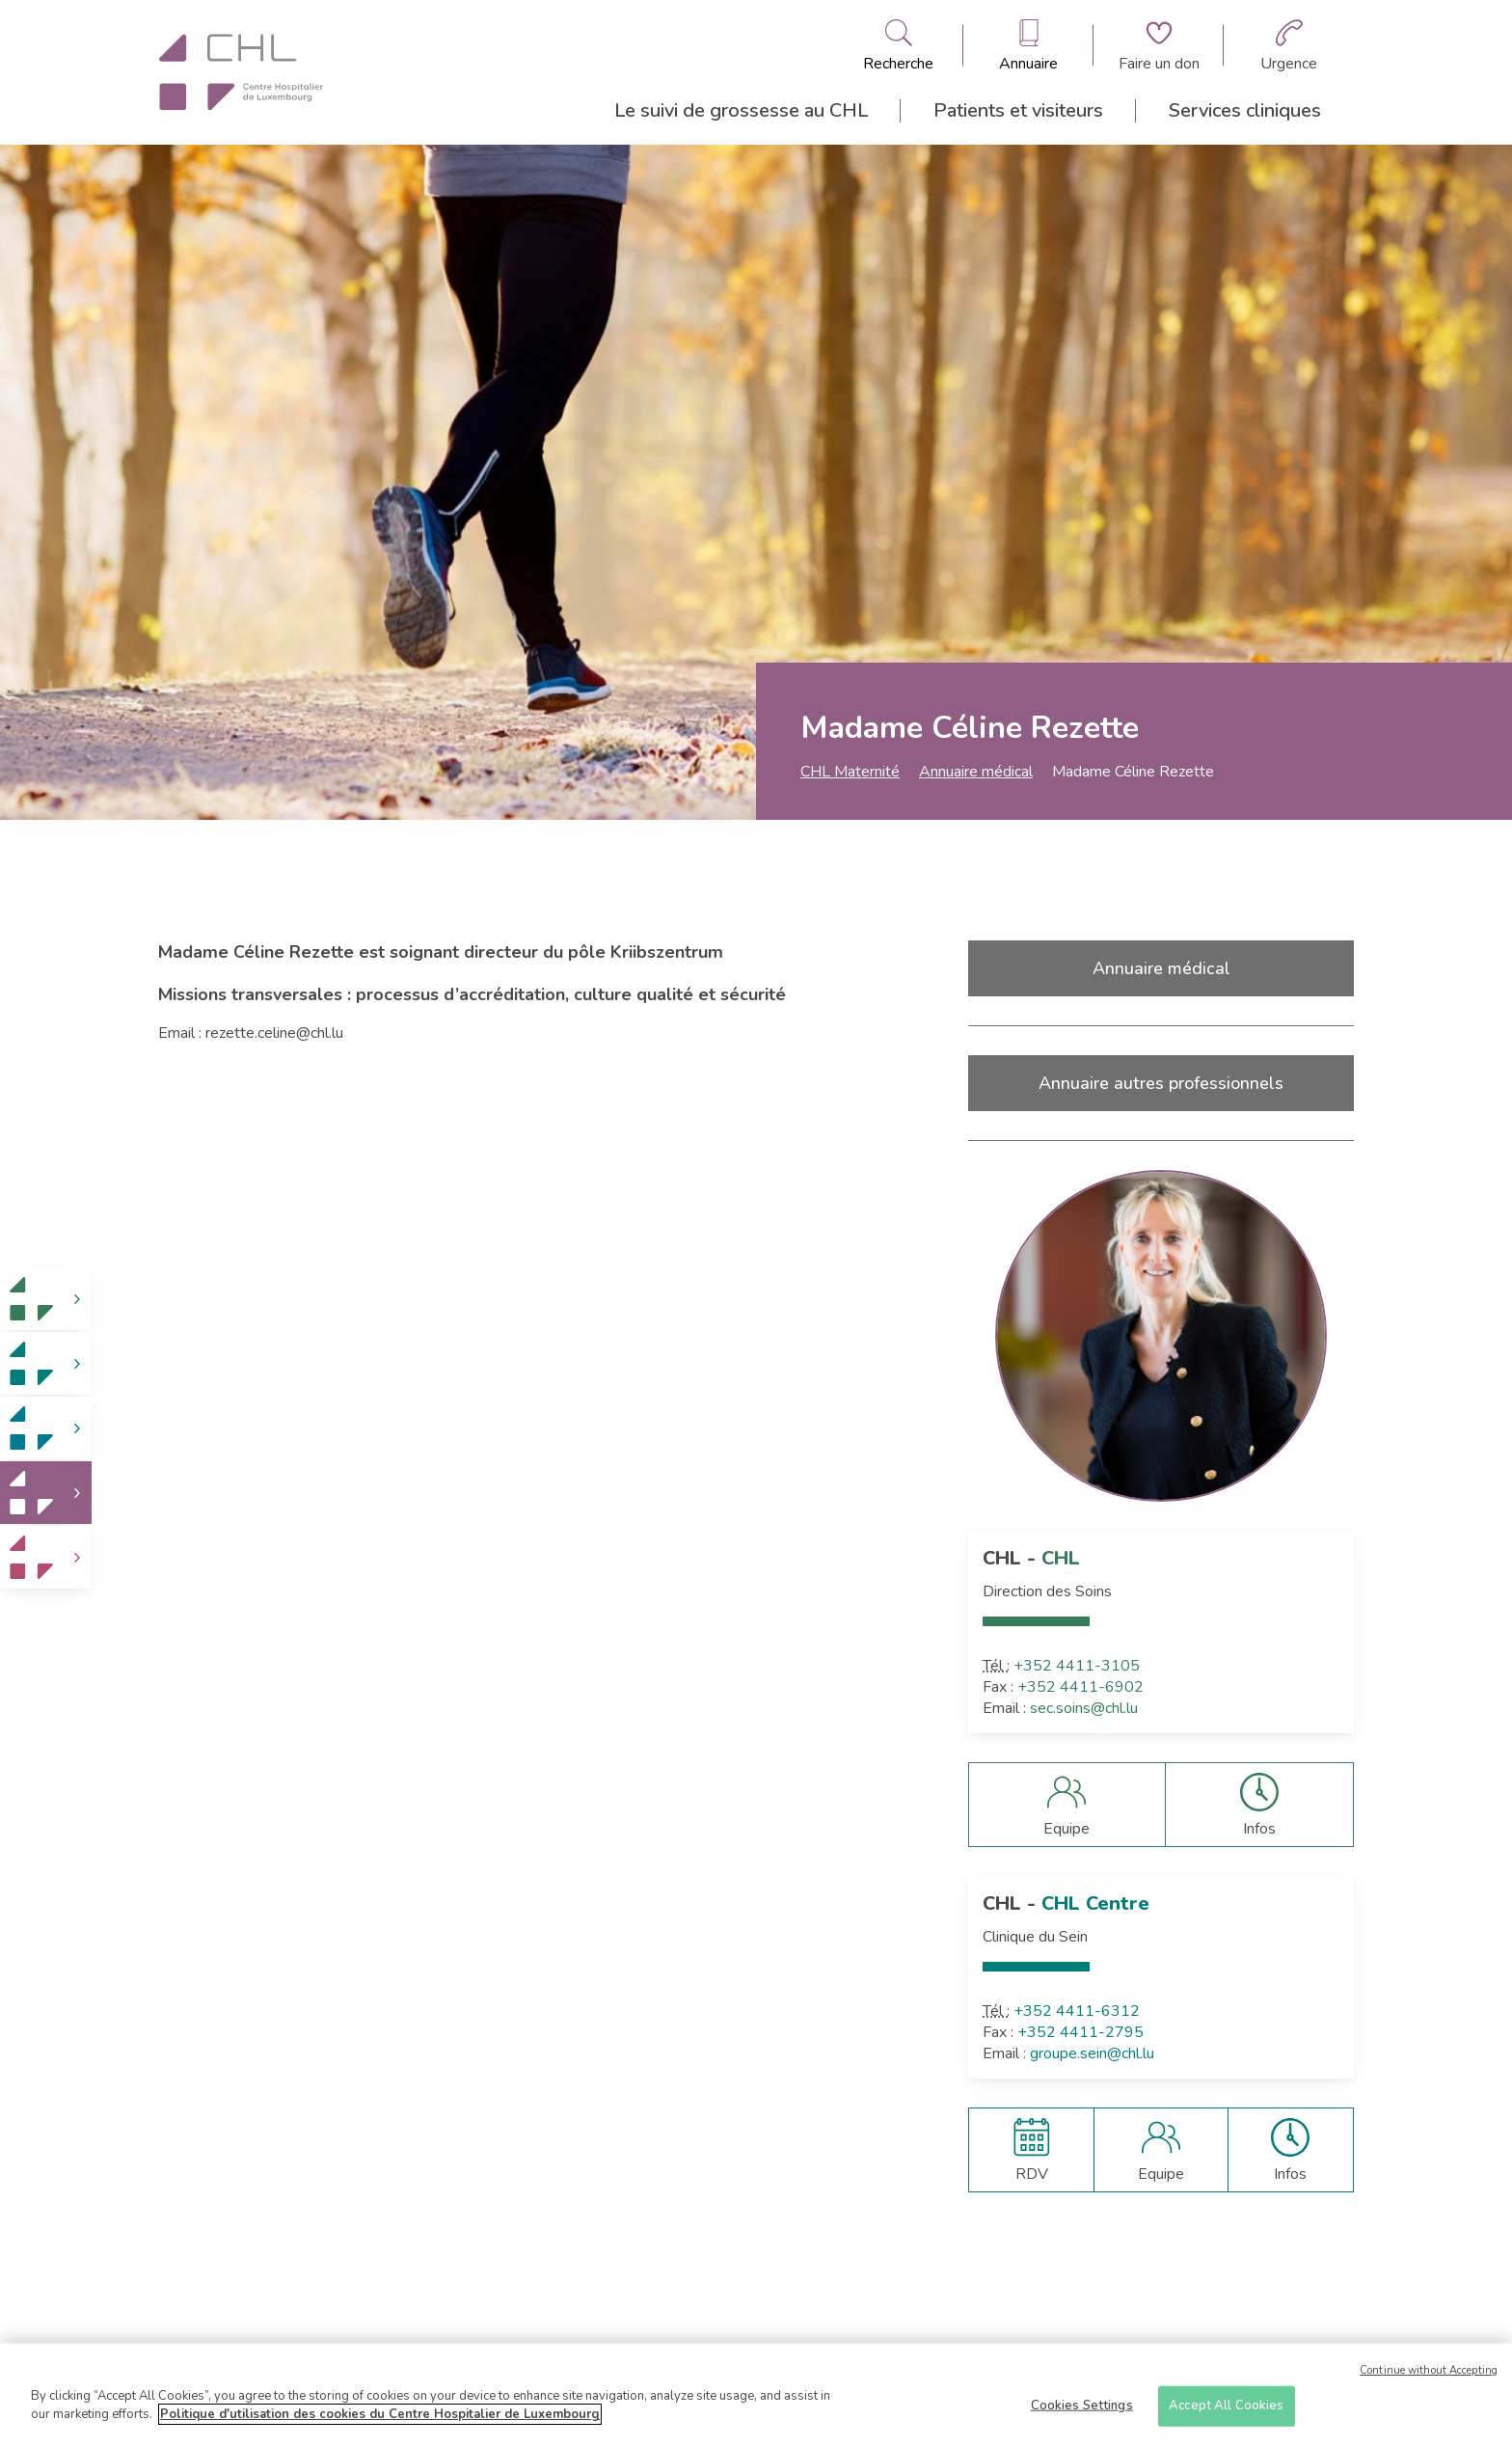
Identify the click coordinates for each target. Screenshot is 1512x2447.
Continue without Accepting (1429, 2376)
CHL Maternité (850, 771)
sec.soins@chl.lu (1084, 1708)
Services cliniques (1245, 110)
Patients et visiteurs (1018, 110)
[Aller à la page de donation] (1159, 45)
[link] (46, 1298)
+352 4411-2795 (1080, 2032)
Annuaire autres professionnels (1161, 1083)
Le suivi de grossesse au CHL (741, 110)
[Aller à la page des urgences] (1288, 45)
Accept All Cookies (1226, 2411)
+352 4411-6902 (1080, 1687)
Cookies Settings (1082, 2411)
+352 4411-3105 (1076, 1665)
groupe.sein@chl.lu (1092, 2053)
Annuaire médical (976, 771)
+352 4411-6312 (1076, 2011)
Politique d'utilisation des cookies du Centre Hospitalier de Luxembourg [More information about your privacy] (380, 2421)
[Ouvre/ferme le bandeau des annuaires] (1028, 45)
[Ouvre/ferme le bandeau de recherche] (898, 45)
